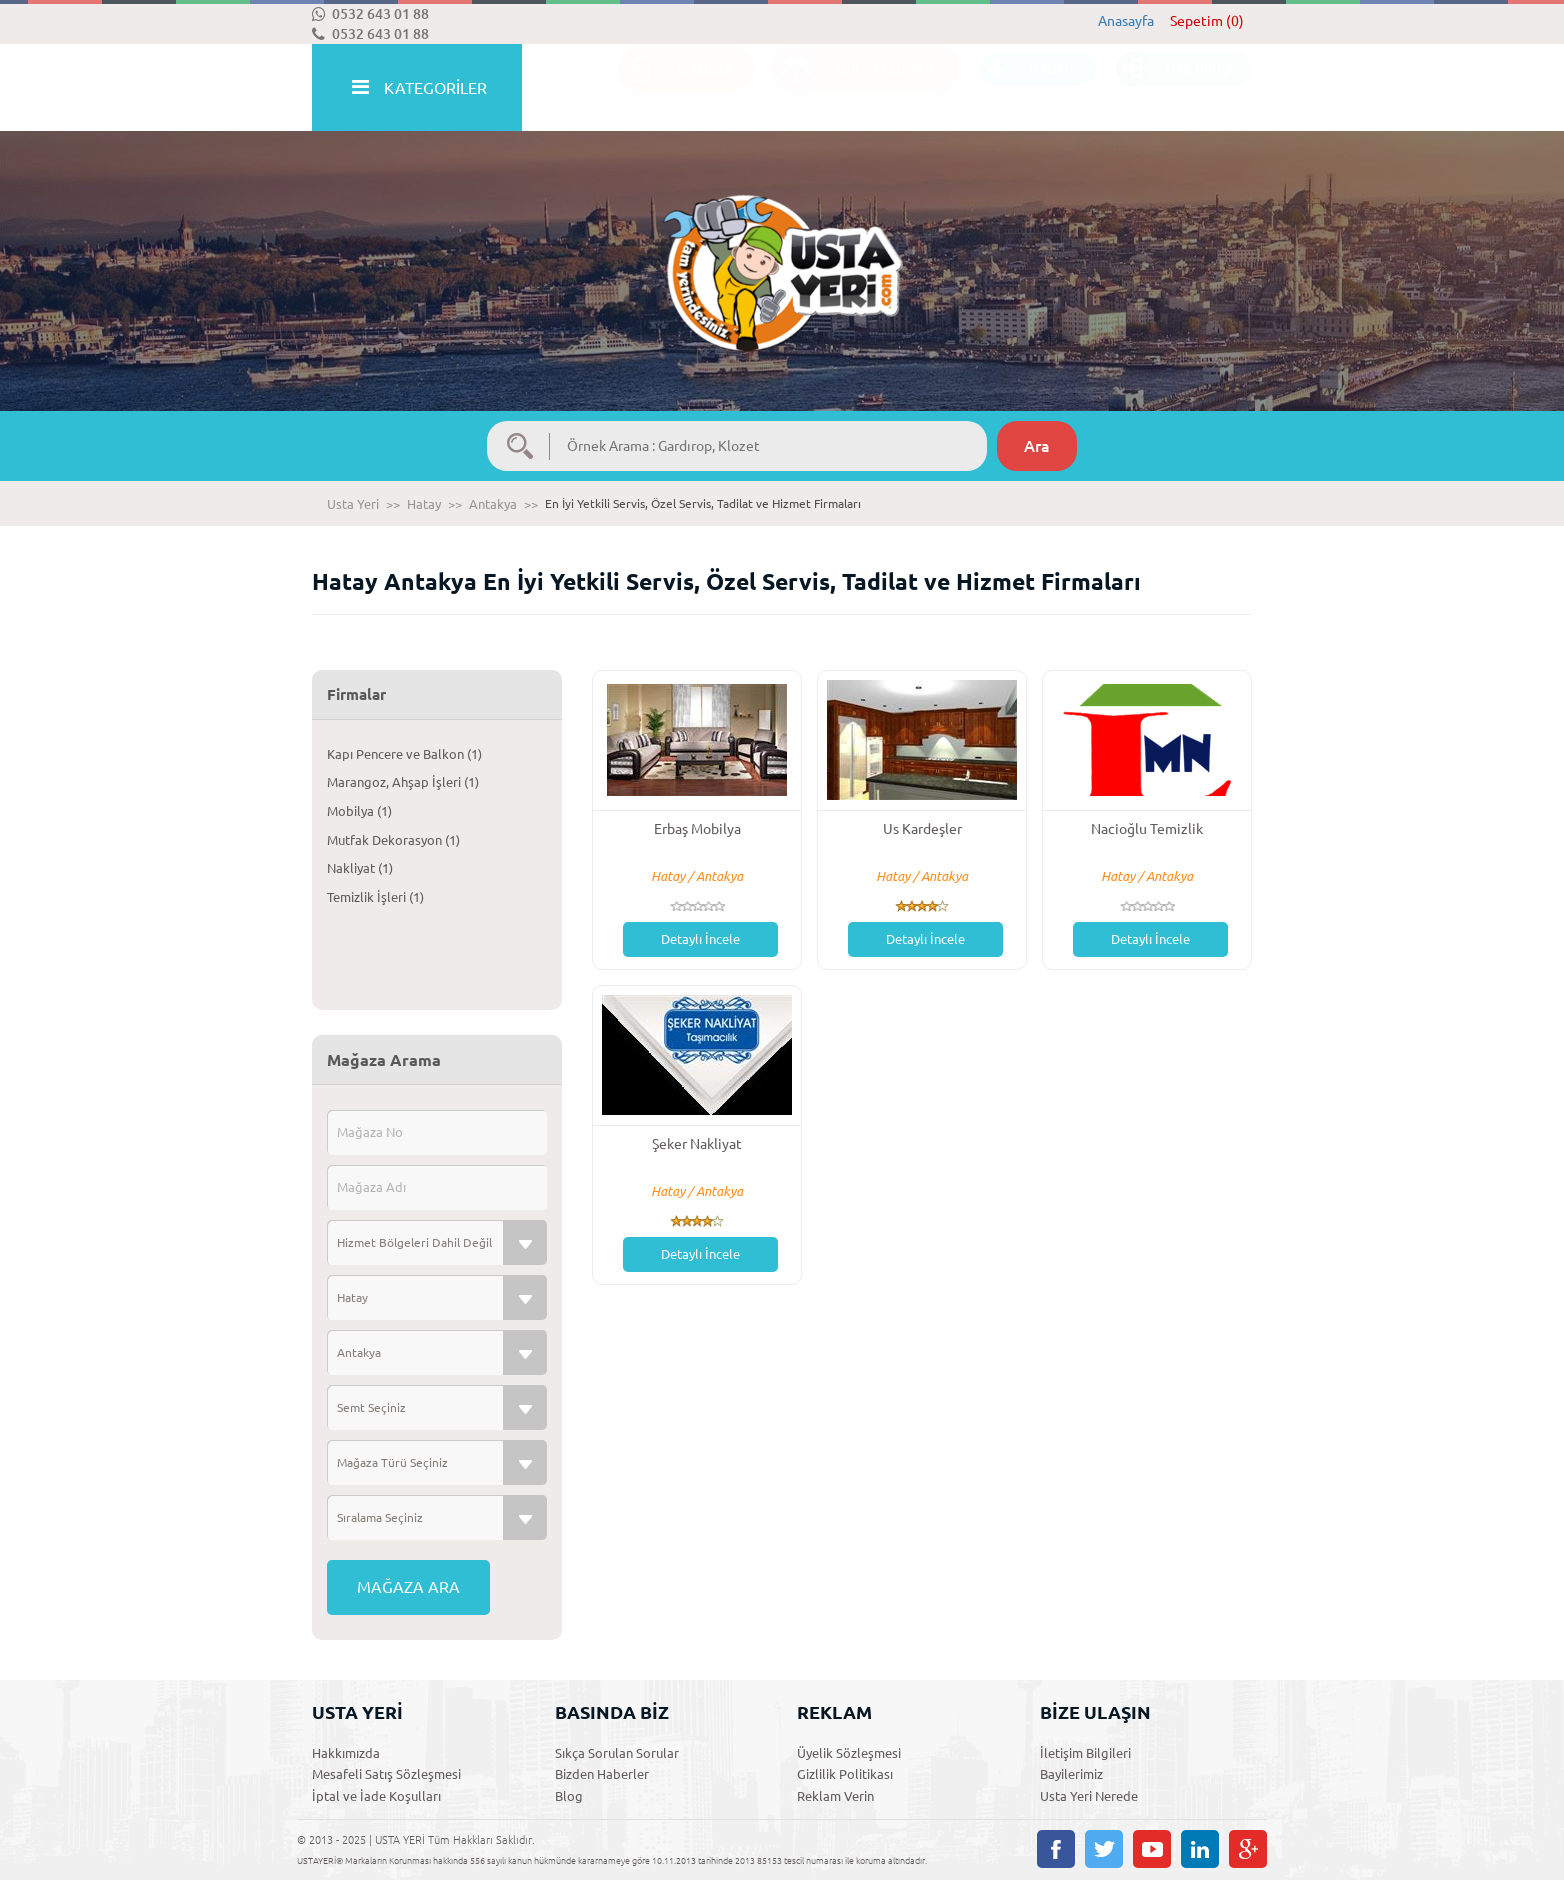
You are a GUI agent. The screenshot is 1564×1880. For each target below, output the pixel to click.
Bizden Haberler (602, 1774)
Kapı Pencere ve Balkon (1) (404, 754)
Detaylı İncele (700, 939)
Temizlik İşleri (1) (375, 897)
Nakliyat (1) (360, 868)
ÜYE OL (1027, 88)
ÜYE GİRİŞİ (1174, 88)
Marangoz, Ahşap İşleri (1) (403, 782)
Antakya (493, 504)
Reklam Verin (835, 1796)
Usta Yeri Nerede (1089, 1796)
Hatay (424, 504)
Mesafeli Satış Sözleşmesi (386, 1774)
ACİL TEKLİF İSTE (856, 88)
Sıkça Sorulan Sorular (617, 1753)
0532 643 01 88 (370, 14)
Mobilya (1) (359, 811)
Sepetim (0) (1207, 21)
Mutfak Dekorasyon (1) (393, 840)
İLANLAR (675, 88)
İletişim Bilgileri (1085, 1753)
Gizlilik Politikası (845, 1774)
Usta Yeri (353, 504)
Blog (569, 1796)
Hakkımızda (346, 1753)
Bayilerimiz (1071, 1774)
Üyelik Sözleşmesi (849, 1753)
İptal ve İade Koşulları (376, 1796)
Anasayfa (1126, 21)
